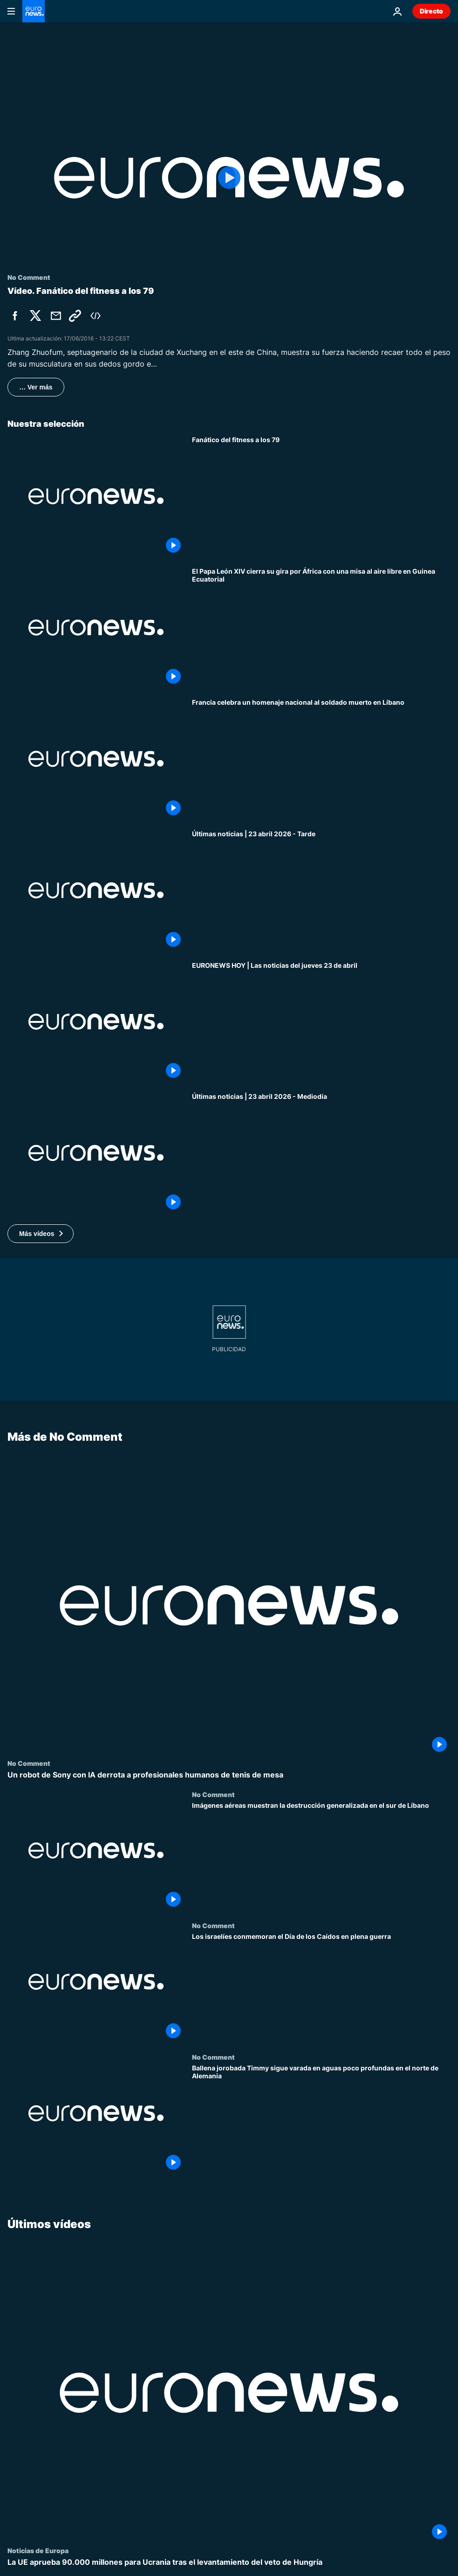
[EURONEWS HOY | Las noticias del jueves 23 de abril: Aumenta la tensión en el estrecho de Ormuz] (321, 1022)
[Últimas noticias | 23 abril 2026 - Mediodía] (321, 1153)
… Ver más (36, 387)
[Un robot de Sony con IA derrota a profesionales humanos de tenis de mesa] (229, 1774)
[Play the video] (229, 177)
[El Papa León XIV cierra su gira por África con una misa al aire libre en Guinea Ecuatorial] (321, 628)
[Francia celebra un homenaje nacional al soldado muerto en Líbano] (321, 759)
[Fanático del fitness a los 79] (321, 496)
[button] (40, 1233)
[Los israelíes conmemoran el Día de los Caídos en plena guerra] (321, 1987)
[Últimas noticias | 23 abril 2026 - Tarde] (321, 890)
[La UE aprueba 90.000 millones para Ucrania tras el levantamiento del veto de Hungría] (229, 2562)
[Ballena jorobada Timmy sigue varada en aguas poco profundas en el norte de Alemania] (321, 2118)
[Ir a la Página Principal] (33, 11)
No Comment (28, 1762)
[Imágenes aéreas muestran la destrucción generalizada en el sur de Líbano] (321, 1856)
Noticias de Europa (37, 2550)
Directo (431, 11)
